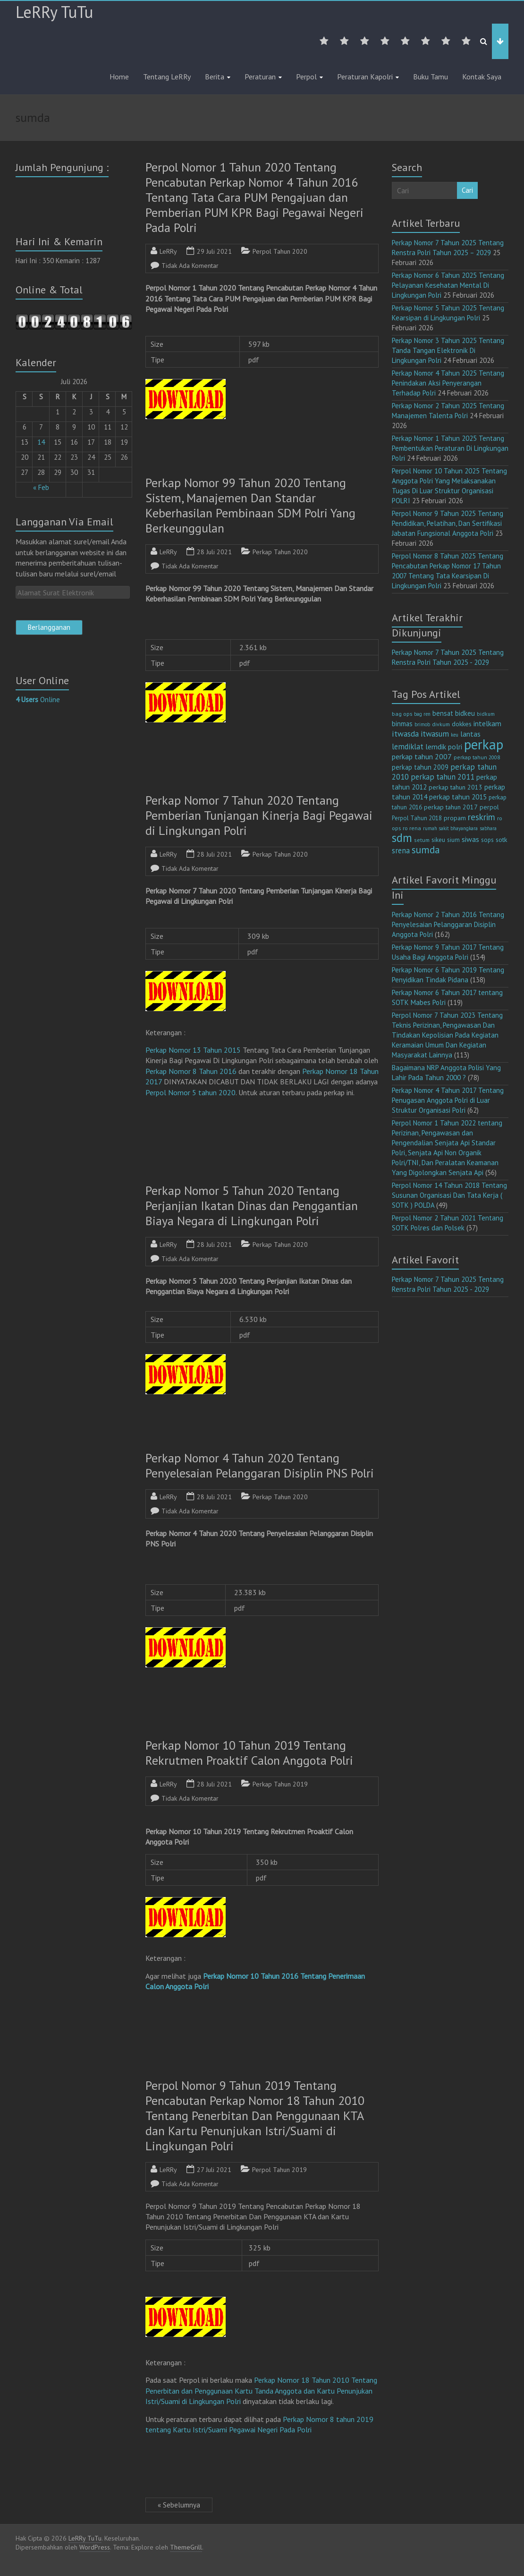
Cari (467, 190)
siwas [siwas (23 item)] (470, 839)
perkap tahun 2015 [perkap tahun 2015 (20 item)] (458, 796)
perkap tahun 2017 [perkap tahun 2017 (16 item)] (451, 807)
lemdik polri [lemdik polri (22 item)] (443, 746)
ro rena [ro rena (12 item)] (412, 828)
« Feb (41, 487)
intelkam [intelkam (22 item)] (487, 723)
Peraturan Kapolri (365, 76)
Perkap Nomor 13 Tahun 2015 (193, 1050)
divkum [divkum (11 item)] (441, 724)
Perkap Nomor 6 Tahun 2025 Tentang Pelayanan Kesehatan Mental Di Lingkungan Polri (448, 285)
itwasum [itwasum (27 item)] (435, 734)
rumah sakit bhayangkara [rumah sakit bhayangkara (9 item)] (450, 828)
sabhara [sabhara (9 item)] (488, 828)
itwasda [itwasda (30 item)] (405, 733)
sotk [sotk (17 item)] (501, 839)
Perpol (306, 76)
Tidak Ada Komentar (190, 265)
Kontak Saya (481, 76)
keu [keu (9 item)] (454, 734)
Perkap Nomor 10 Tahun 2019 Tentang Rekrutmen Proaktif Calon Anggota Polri (249, 1752)
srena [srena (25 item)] (401, 850)
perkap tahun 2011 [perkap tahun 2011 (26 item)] (442, 777)
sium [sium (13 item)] (453, 840)
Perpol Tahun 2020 (280, 251)
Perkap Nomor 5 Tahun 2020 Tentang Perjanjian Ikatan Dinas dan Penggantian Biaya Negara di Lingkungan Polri (251, 1205)
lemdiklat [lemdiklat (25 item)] (407, 746)
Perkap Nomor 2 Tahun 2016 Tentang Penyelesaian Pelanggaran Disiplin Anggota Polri (448, 924)
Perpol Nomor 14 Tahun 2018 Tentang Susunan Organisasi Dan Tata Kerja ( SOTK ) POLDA (449, 1195)
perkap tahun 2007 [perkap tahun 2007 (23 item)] (422, 756)
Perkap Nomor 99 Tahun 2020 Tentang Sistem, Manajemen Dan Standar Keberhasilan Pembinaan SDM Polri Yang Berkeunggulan (250, 505)
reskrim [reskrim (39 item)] (481, 817)
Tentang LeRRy (167, 76)
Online (38, 699)
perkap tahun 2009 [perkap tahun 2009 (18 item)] (420, 767)
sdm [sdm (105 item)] (402, 837)
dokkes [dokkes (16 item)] (462, 724)
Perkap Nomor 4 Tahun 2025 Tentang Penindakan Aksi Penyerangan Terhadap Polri (448, 383)
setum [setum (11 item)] (422, 839)
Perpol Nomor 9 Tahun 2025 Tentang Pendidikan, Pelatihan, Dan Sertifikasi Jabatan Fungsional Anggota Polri (447, 523)
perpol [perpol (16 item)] (489, 807)
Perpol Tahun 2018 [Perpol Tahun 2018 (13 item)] (417, 818)
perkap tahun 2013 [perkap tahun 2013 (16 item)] (455, 787)
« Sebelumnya (179, 2504)
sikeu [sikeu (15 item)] (438, 839)
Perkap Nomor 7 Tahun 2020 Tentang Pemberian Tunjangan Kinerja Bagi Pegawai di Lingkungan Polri (258, 815)
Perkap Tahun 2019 (280, 1784)
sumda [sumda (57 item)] (426, 849)
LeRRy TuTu (54, 11)
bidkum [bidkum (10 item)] (486, 714)
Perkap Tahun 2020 (280, 552)
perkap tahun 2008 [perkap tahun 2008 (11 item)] (477, 757)
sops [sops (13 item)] (487, 840)
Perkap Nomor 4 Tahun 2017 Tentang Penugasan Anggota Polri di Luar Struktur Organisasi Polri (448, 1100)
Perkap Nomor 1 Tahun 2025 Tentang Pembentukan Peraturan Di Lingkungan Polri (450, 448)
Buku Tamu (430, 76)
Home (119, 76)
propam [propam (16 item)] (455, 818)
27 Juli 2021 (214, 2169)
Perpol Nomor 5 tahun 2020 (190, 1092)
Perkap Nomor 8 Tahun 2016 (191, 1071)
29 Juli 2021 (214, 251)
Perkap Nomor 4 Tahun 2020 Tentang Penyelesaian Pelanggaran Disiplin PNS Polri (259, 1465)
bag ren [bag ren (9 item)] (422, 714)
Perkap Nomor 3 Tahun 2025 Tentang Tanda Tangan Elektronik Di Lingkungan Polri (448, 350)
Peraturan (260, 76)
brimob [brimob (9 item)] (422, 724)
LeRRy (168, 251)
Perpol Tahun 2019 (279, 2169)
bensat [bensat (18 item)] (442, 713)
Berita (214, 76)
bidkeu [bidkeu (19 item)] (465, 713)
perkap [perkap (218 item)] (483, 744)
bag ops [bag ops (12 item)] (402, 713)
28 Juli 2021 (214, 552)
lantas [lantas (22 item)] (470, 733)
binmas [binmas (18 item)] (402, 723)
